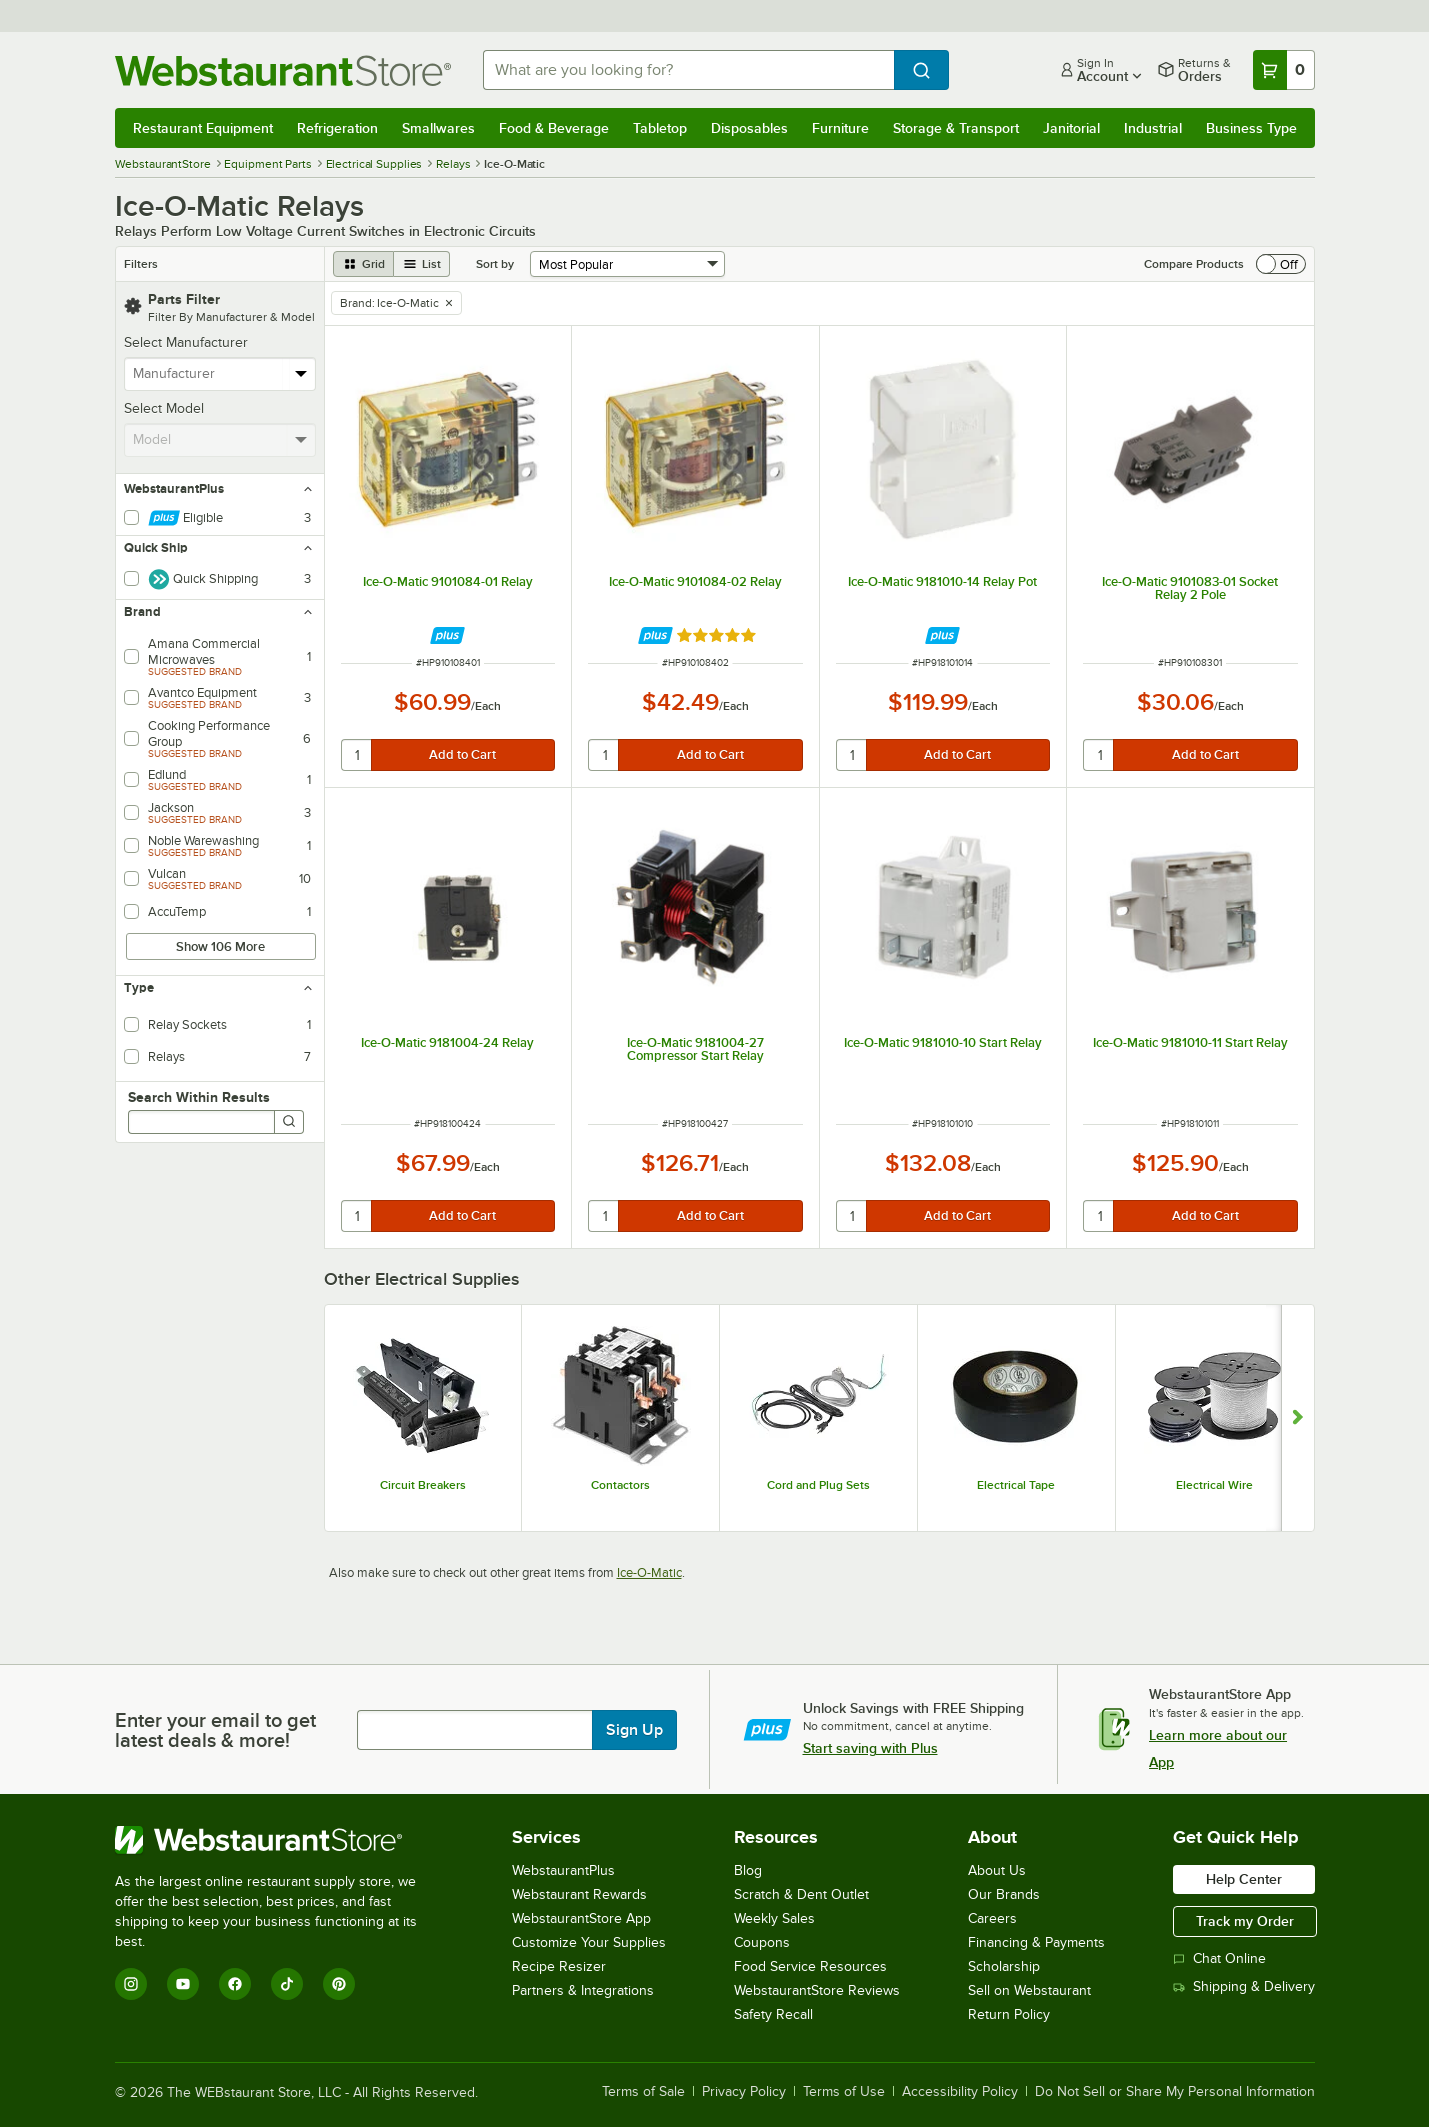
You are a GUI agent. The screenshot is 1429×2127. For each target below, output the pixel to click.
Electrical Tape (1016, 1485)
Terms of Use (844, 2092)
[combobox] (688, 70)
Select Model (164, 408)
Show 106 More (220, 946)
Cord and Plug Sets (818, 1485)
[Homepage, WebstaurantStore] (283, 70)
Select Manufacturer (186, 342)
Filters (141, 264)
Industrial (1153, 128)
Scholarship (1004, 1966)
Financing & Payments (1036, 1942)
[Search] (289, 1122)
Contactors (620, 1485)
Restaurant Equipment (203, 128)
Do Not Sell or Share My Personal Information (1175, 2092)
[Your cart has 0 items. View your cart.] (1284, 70)
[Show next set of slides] (1297, 1418)
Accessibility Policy (960, 2092)
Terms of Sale (643, 2092)
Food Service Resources (810, 1966)
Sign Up (634, 1730)
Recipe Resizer (559, 1966)
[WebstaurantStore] (279, 1840)
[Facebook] (235, 1984)
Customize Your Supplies (589, 1942)
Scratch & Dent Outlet (801, 1894)
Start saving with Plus (870, 1748)
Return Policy (1009, 2014)
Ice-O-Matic (649, 1572)
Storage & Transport (956, 128)
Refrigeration (337, 128)
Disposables (749, 128)
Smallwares (438, 128)
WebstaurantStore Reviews (817, 1990)
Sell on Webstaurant (1029, 1990)
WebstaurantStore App (581, 1918)
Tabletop (660, 128)
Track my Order (1245, 1921)
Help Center (1244, 1879)
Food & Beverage (554, 128)
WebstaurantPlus (563, 1870)
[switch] (1281, 264)
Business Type (1251, 128)
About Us (997, 1870)
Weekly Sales (774, 1918)
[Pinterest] (339, 1984)
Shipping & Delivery (1244, 1986)
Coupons (762, 1942)
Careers (992, 1918)
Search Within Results (199, 1097)
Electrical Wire (1214, 1485)
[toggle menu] (301, 374)
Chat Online (1219, 1958)
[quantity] (357, 755)
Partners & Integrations (583, 1990)
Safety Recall (773, 2014)
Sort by (495, 264)
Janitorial (1071, 128)
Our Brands (1004, 1894)
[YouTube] (183, 1984)
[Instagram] (131, 1984)
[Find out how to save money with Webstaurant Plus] (447, 635)
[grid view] (363, 264)
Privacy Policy (744, 2092)
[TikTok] (287, 1984)
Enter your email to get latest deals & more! (215, 1730)
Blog (748, 1870)
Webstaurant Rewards (579, 1894)
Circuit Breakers (423, 1485)
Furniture (840, 128)
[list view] (422, 264)
